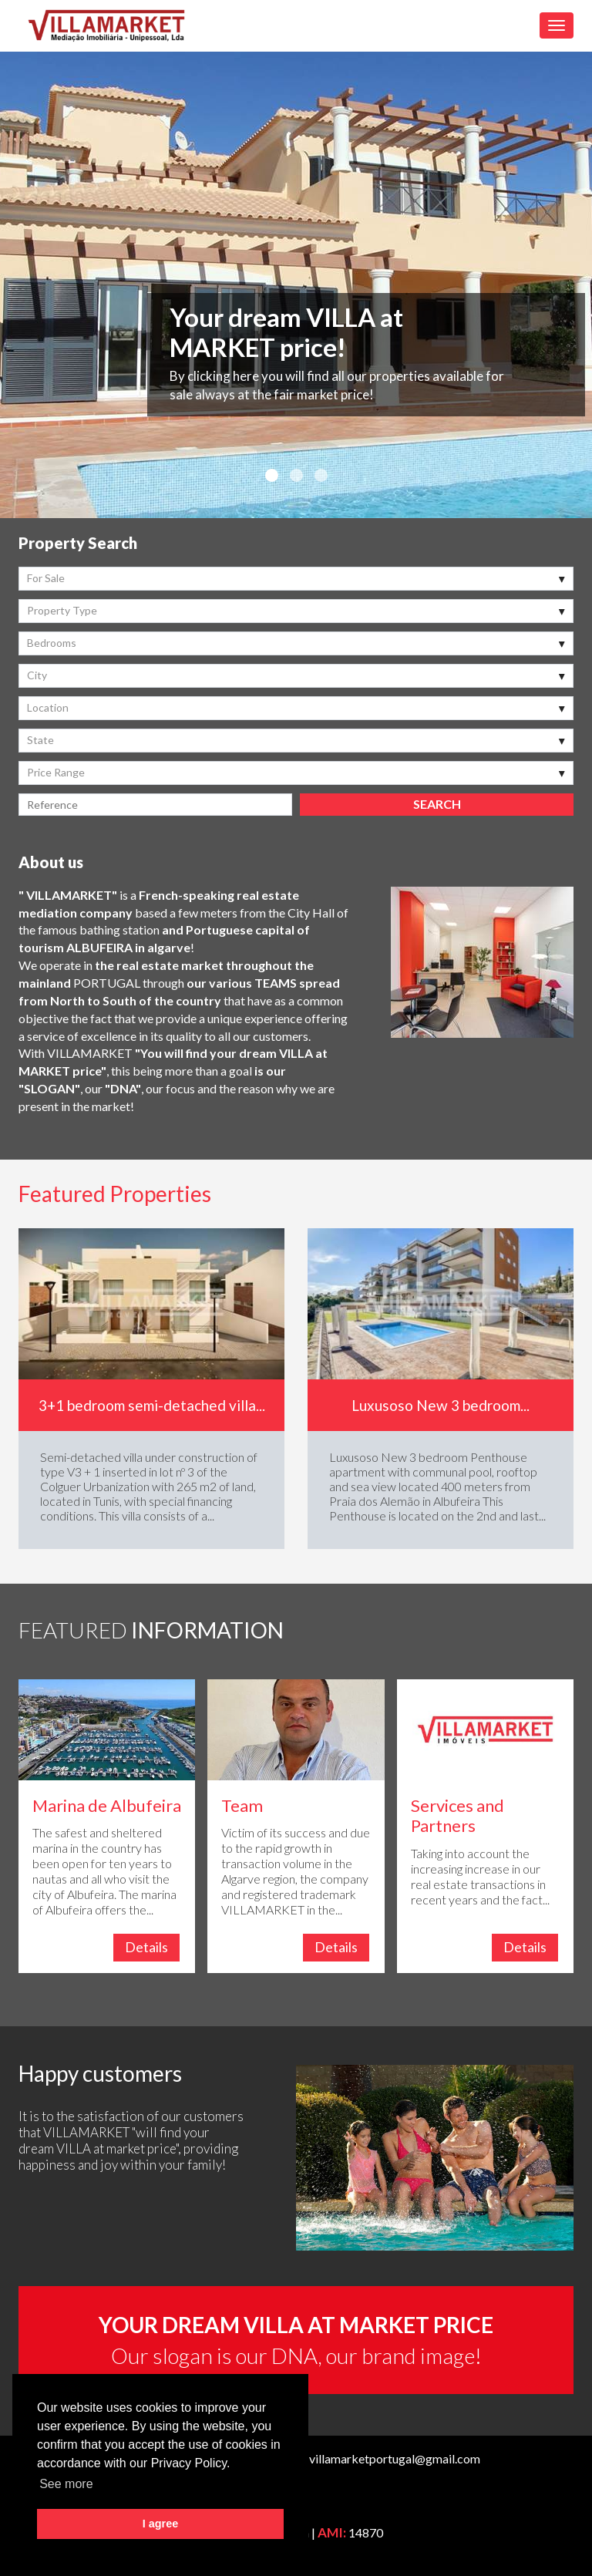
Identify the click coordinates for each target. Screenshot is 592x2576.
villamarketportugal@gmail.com (394, 2458)
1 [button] (271, 476)
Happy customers (100, 2073)
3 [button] (321, 476)
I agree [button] (160, 2523)
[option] (296, 285)
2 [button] (296, 476)
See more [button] (65, 2483)
